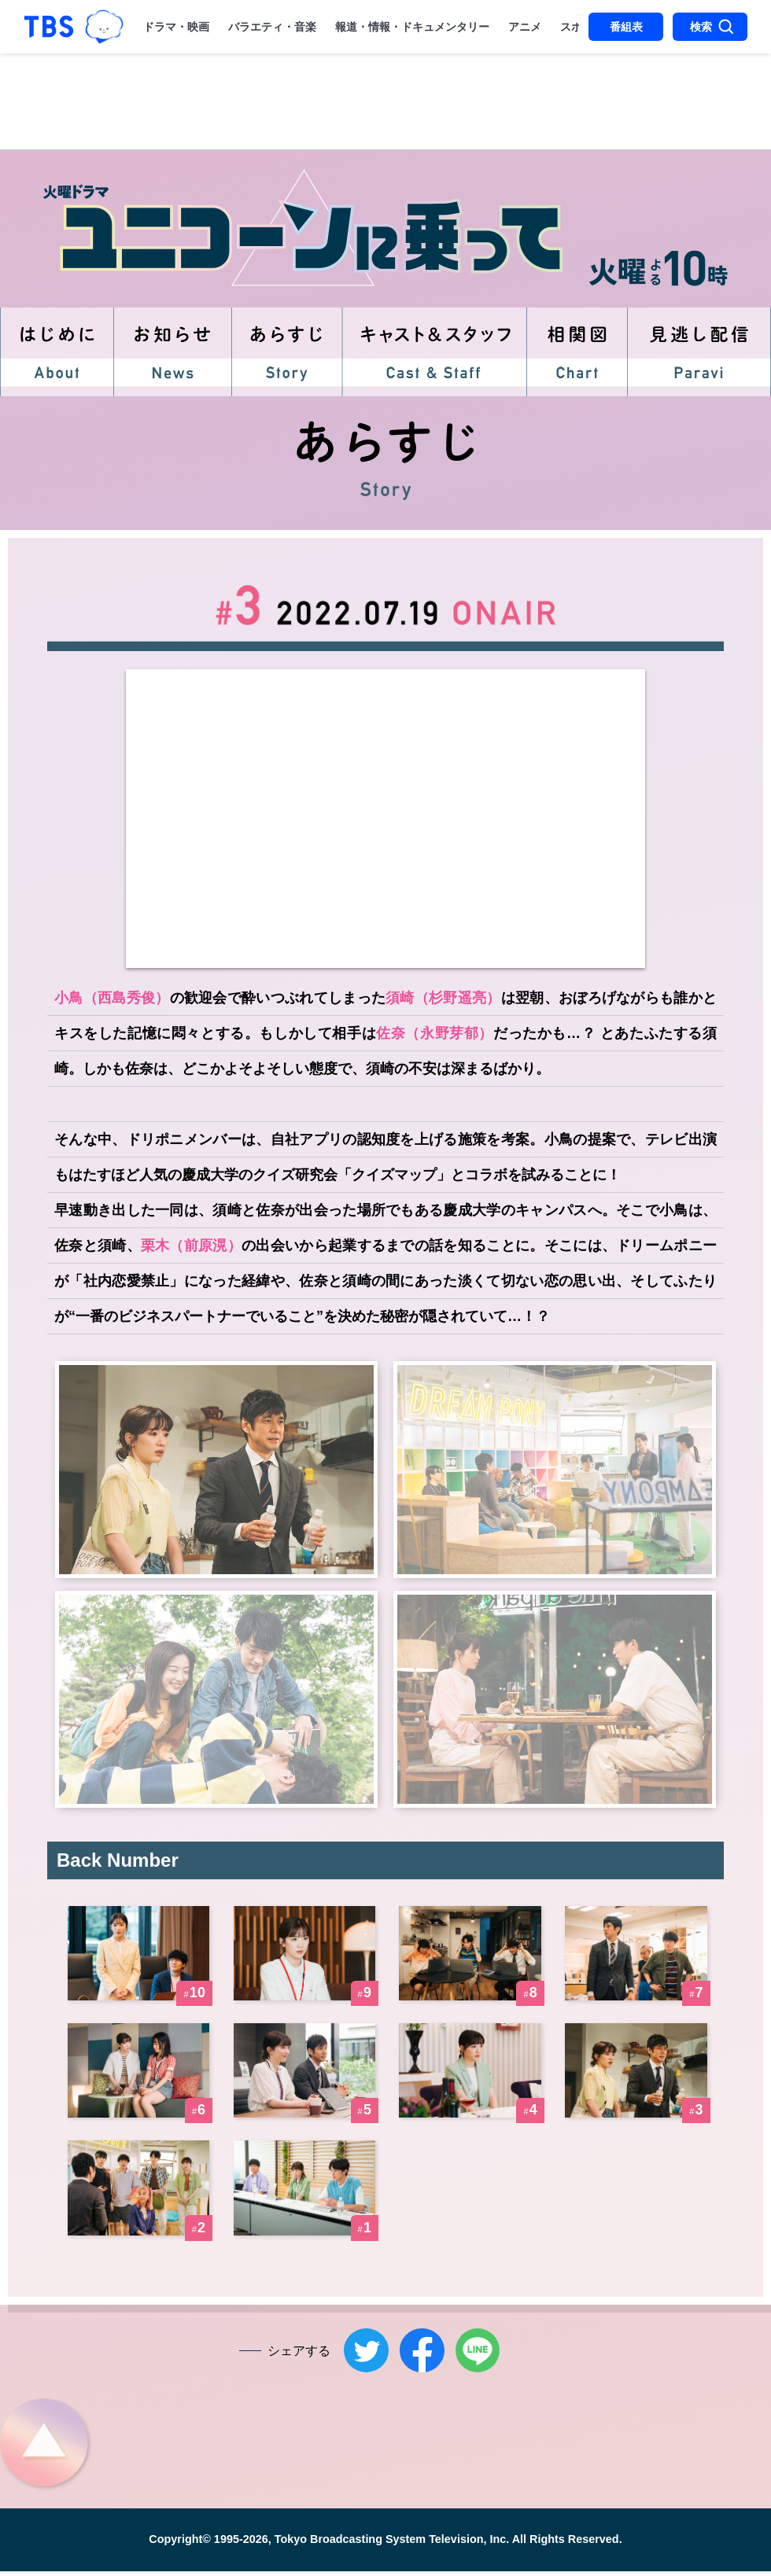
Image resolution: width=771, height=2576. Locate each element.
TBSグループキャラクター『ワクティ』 (103, 26)
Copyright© (180, 2544)
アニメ (524, 26)
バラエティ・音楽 (272, 26)
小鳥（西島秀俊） (112, 998)
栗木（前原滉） (191, 1245)
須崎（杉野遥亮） (443, 998)
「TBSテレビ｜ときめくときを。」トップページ (49, 27)
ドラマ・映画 (176, 26)
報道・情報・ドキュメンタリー (412, 26)
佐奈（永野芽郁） (434, 1033)
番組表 (626, 26)
